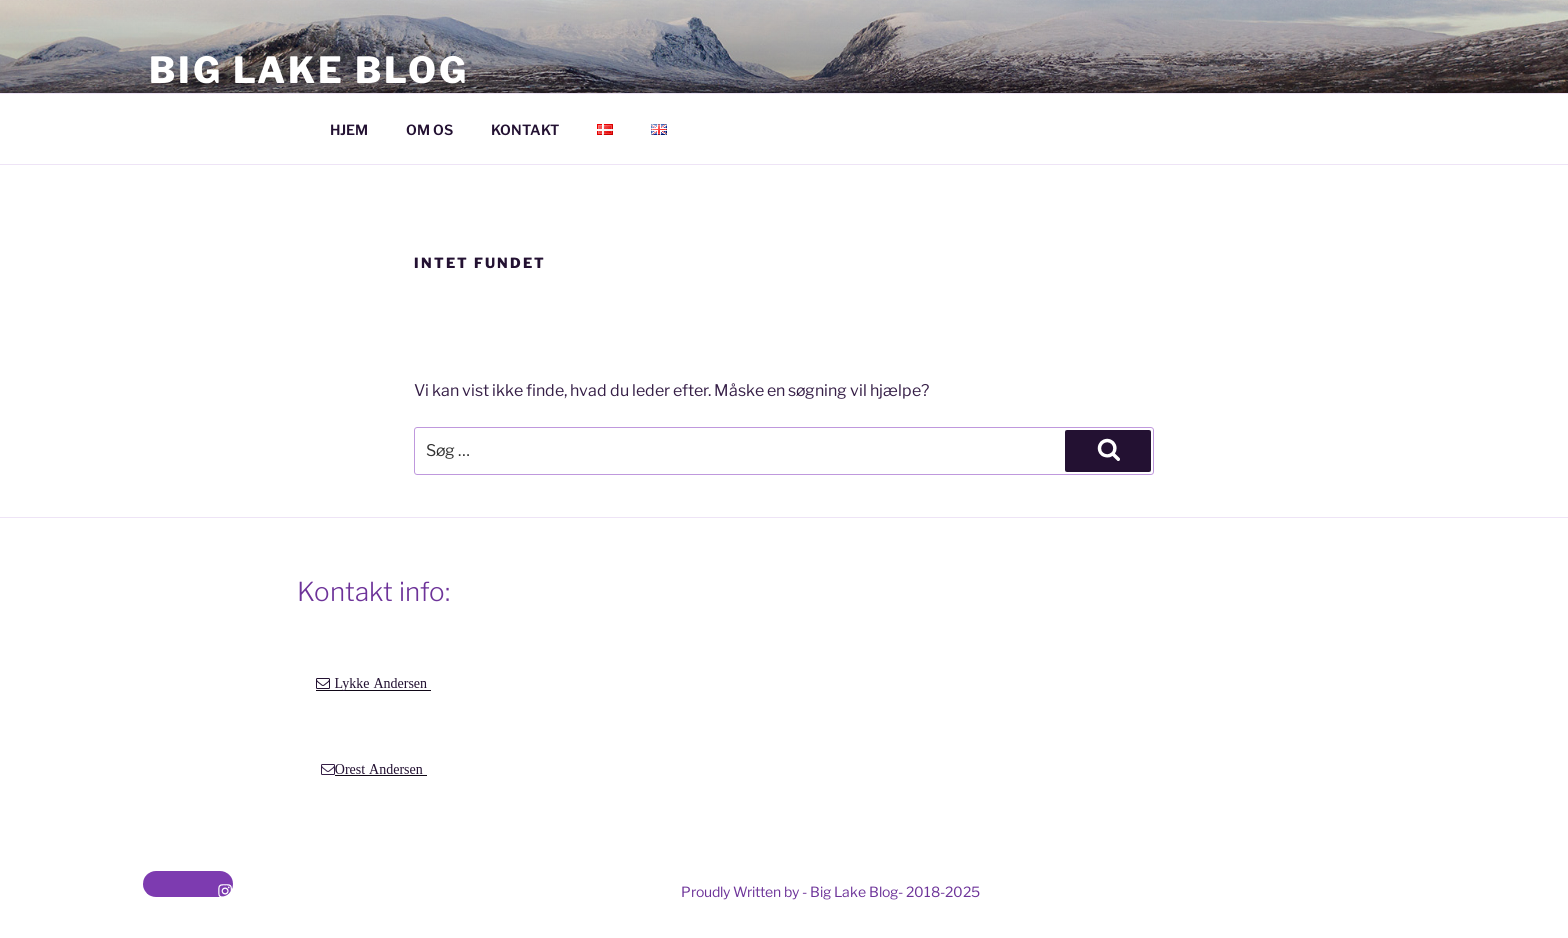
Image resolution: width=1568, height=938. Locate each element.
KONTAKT (525, 129)
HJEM (349, 129)
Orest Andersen (381, 769)
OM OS (429, 129)
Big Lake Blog (308, 70)
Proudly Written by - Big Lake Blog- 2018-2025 (830, 891)
